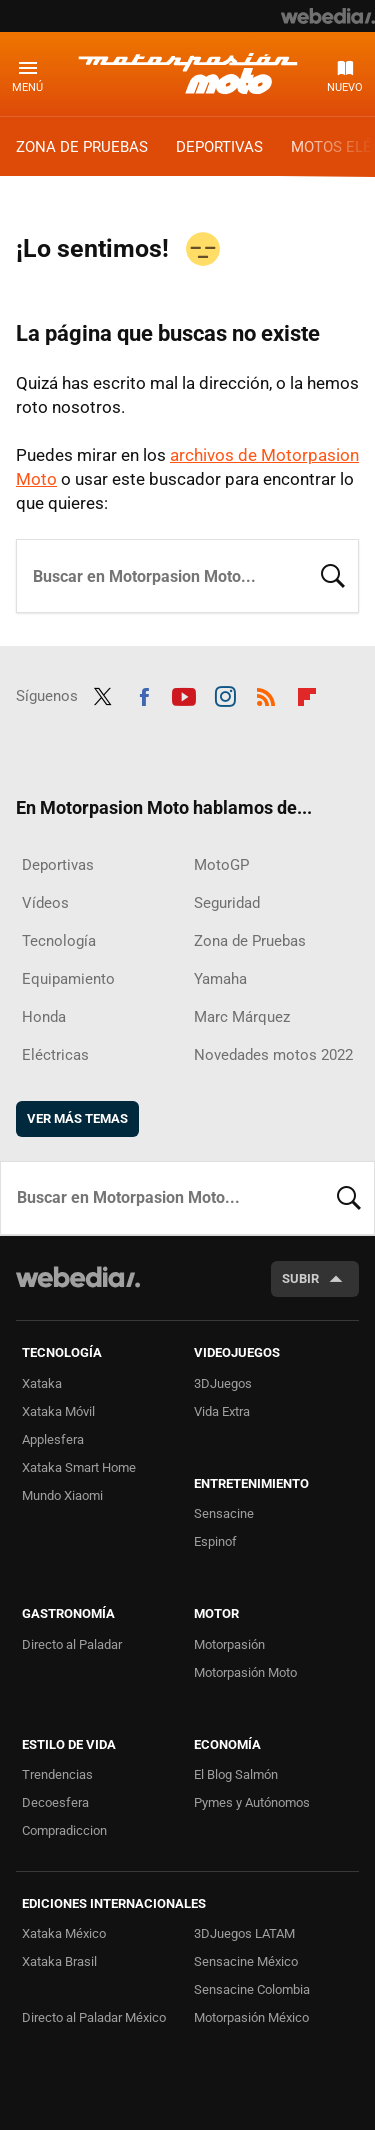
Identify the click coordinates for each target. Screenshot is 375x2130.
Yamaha (220, 979)
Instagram (225, 694)
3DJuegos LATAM (244, 1933)
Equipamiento (68, 979)
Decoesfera (55, 1802)
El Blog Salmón (236, 1774)
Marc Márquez (242, 1017)
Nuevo (345, 87)
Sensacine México (246, 1961)
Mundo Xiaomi (62, 1495)
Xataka (42, 1383)
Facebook (144, 694)
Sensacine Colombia (252, 1989)
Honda (44, 1017)
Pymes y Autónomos (252, 1802)
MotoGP (221, 865)
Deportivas (219, 147)
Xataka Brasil (59, 1961)
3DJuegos (223, 1383)
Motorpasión (229, 1644)
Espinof (215, 1541)
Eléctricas (55, 1055)
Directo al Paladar (72, 1644)
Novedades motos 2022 (273, 1055)
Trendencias (57, 1774)
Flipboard (307, 694)
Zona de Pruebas (82, 147)
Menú (27, 87)
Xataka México (64, 1933)
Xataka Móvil (58, 1411)
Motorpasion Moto (188, 73)
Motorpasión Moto (245, 1672)
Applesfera (53, 1439)
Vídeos (45, 903)
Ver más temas (77, 1118)
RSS (266, 694)
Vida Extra (222, 1411)
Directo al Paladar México (94, 2017)
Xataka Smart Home (79, 1467)
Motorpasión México (251, 2017)
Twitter (103, 694)
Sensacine (224, 1513)
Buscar (333, 574)
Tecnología (59, 941)
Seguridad (227, 903)
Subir (300, 1278)
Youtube (184, 694)
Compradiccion (64, 1830)
